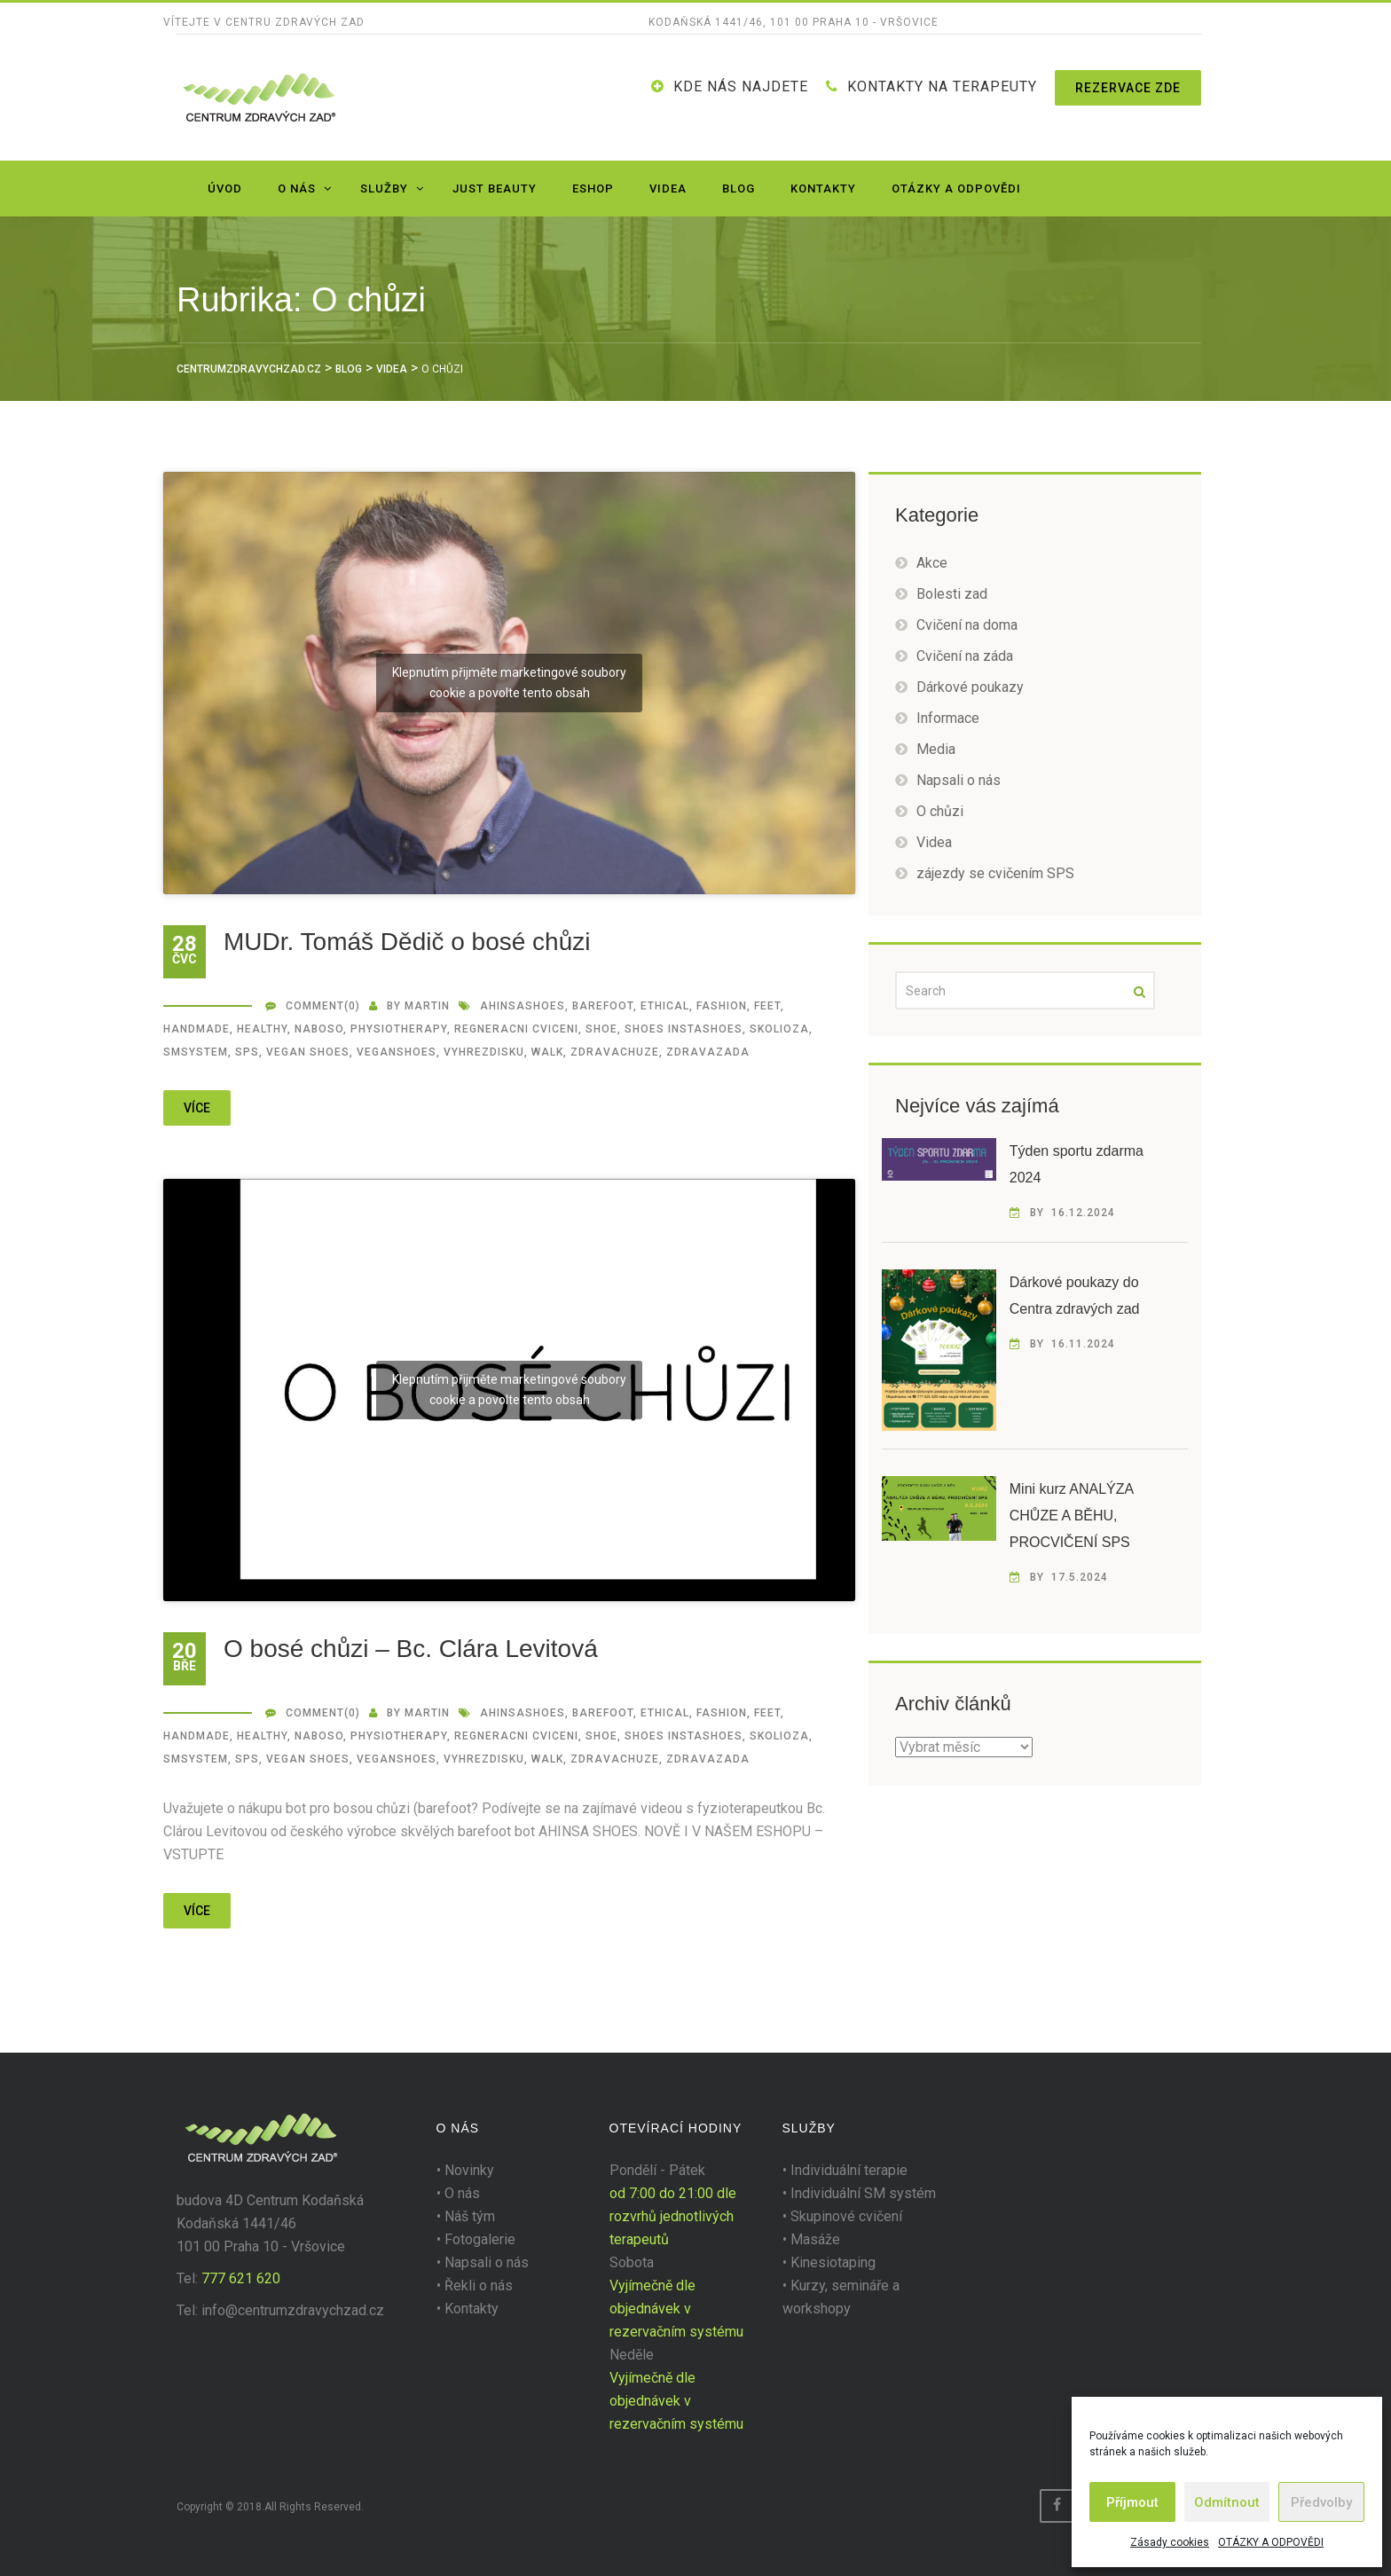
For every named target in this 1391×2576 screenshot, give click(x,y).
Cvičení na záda (964, 656)
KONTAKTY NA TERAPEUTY (942, 86)
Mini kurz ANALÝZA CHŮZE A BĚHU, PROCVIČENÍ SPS (1072, 1515)
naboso (319, 1029)
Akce (931, 562)
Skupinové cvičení (846, 2216)
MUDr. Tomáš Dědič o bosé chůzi (407, 941)
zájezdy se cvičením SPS (995, 873)
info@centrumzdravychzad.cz (292, 2310)
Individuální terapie (849, 2170)
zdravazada (708, 1052)
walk (547, 1052)
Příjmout (1132, 2502)
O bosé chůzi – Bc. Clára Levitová (411, 1648)
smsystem (195, 1052)
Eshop (593, 188)
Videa (668, 188)
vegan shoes (308, 1052)
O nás (297, 188)
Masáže (815, 2239)
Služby (384, 188)
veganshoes (396, 1052)
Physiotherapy (398, 1029)
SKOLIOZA (779, 1029)
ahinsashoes (522, 1006)
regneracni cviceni (516, 1029)
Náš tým (469, 2216)
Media (935, 749)
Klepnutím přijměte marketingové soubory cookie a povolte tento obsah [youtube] (509, 682)
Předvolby (1321, 2502)
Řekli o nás (478, 2285)
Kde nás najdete (740, 86)
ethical (664, 1006)
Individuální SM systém (863, 2193)
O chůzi (939, 811)
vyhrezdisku (484, 1052)
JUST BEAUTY (494, 188)
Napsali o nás (958, 780)
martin (427, 1006)
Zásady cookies (1169, 2542)
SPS (247, 1052)
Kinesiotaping (833, 2262)
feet (767, 1006)
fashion (721, 1006)
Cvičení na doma (967, 625)
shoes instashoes (684, 1029)
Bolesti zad (951, 593)
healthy (262, 1029)
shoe (601, 1029)
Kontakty (823, 188)
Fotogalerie (479, 2239)
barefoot (602, 1006)
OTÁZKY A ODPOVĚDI (1271, 2542)
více (197, 1108)
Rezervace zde (1128, 88)
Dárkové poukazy (970, 687)
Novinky (469, 2170)
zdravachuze (614, 1052)
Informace (947, 718)
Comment (315, 1006)
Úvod (225, 188)
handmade (196, 1029)
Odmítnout (1227, 2502)
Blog (738, 188)
